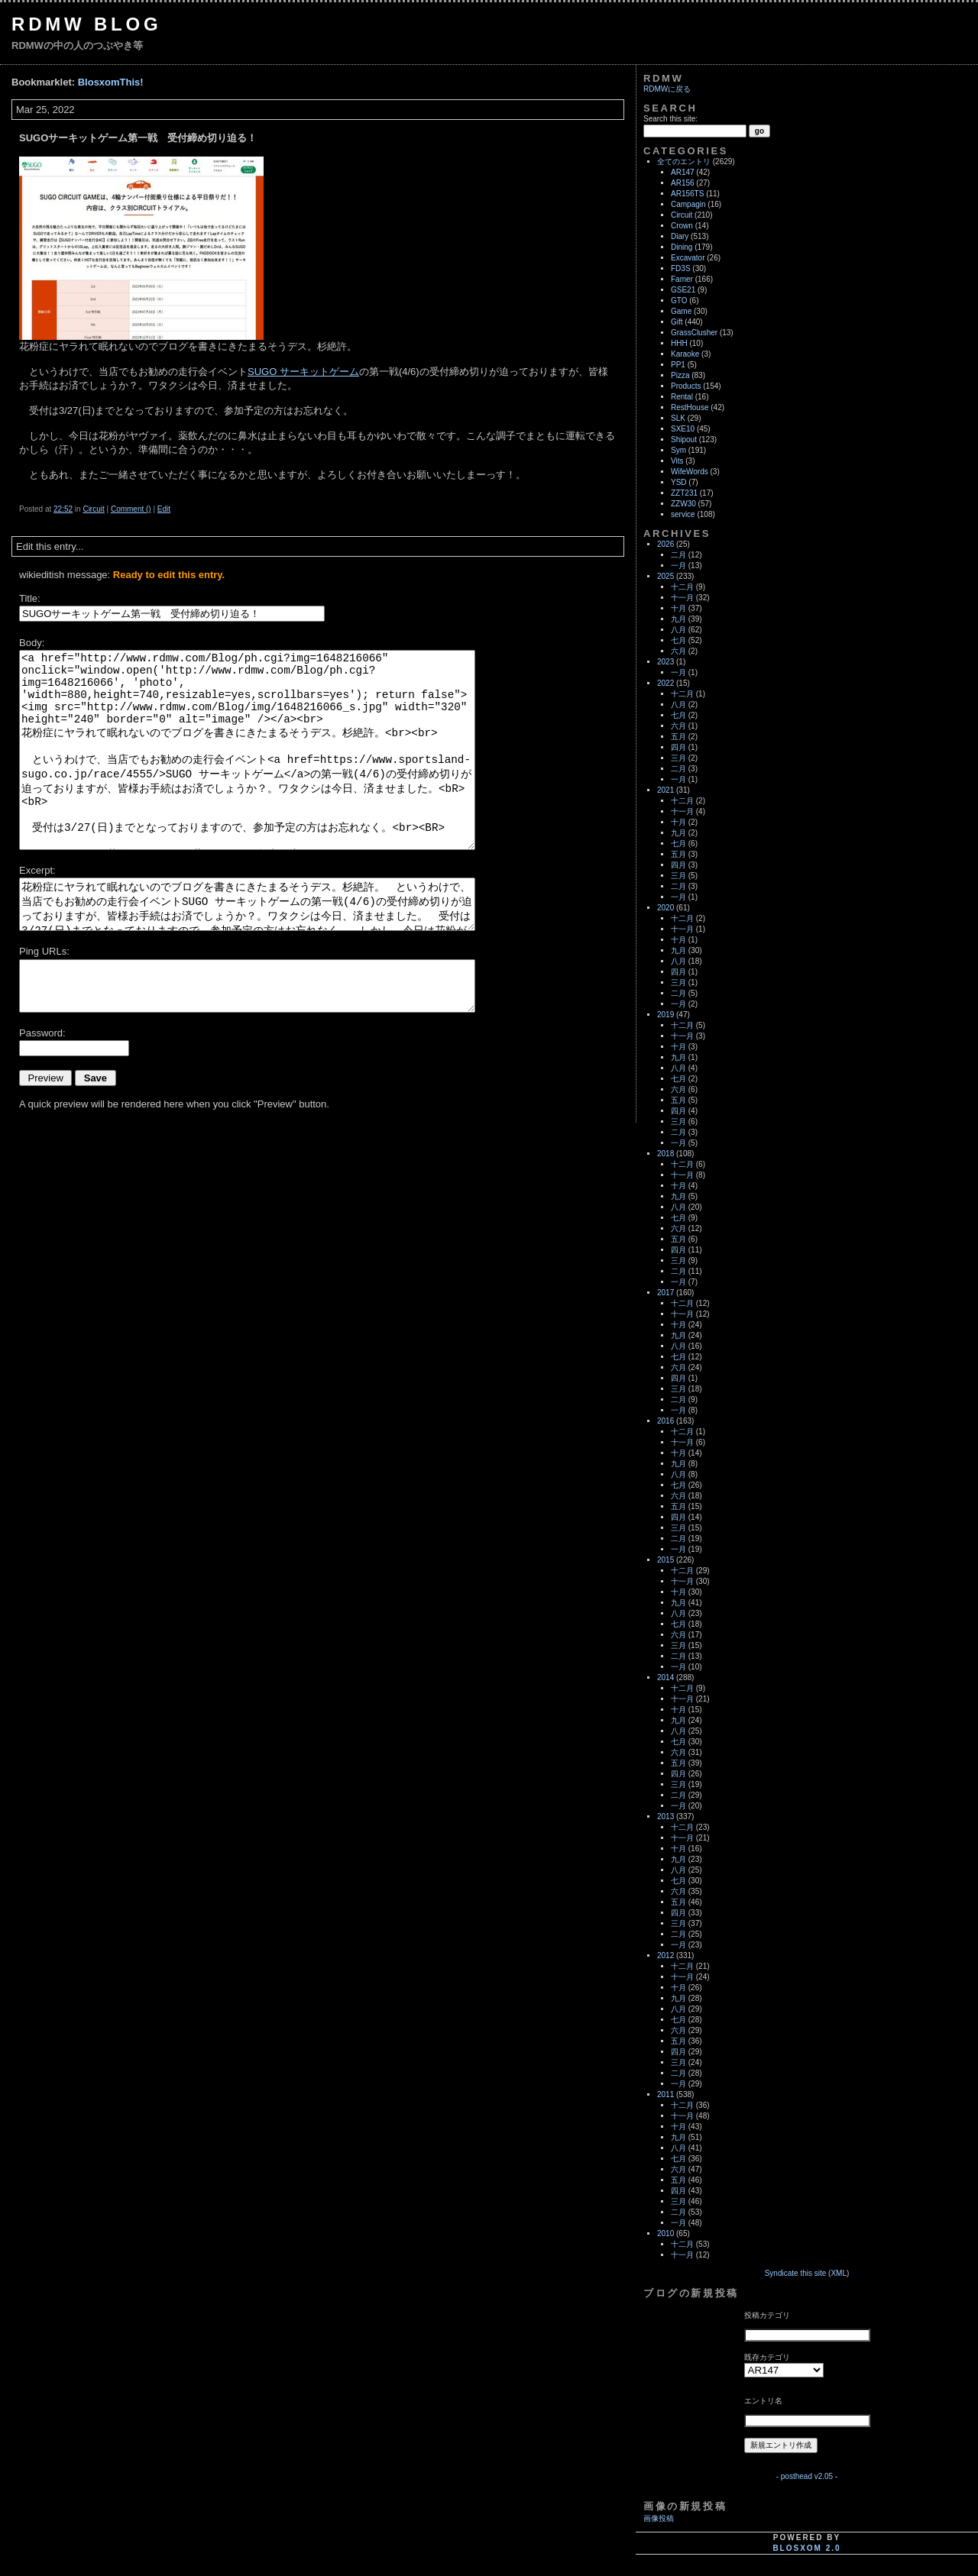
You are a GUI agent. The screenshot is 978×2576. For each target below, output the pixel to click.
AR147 (683, 172)
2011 (665, 2094)
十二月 (682, 587)
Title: (29, 598)
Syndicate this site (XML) (807, 2273)
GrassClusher (694, 332)
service (683, 514)
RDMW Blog (86, 24)
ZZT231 (684, 493)
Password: (42, 1033)
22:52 (63, 509)
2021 (665, 790)
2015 (665, 1560)
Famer (682, 279)
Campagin (688, 204)
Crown (682, 225)
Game (681, 311)
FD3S (681, 268)
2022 (665, 683)
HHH (679, 343)
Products (686, 386)
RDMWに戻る (667, 89)
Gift (677, 322)
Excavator (687, 258)
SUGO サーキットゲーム (303, 371)
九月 (678, 619)
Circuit (93, 509)
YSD (679, 482)
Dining (681, 247)
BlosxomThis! (111, 82)
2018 (665, 1153)
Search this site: (670, 119)
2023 (665, 662)
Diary (679, 236)
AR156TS (687, 193)
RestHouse (689, 407)
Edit (163, 509)
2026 (665, 544)
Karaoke (685, 354)
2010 (665, 2233)
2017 (665, 1292)
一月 (678, 565)
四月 (678, 747)
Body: (31, 642)
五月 (678, 736)
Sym (678, 450)
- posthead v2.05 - (807, 2476)
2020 (665, 907)
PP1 (678, 364)
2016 (665, 1421)
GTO (679, 300)
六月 (678, 651)
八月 (678, 629)
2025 (665, 576)
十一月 (682, 597)
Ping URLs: (44, 951)
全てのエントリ (684, 161)
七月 (678, 640)
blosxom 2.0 (806, 2548)
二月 (678, 555)
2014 (665, 1677)
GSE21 (683, 290)
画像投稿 (658, 2518)
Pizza (680, 375)
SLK (678, 418)
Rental (682, 397)
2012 (665, 1955)
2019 (665, 1014)
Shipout (684, 439)
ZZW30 (683, 503)
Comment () (131, 509)
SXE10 (683, 429)
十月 (678, 608)
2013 (665, 1816)
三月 (678, 758)
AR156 (683, 183)
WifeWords (689, 471)
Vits (677, 461)
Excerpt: (37, 870)
